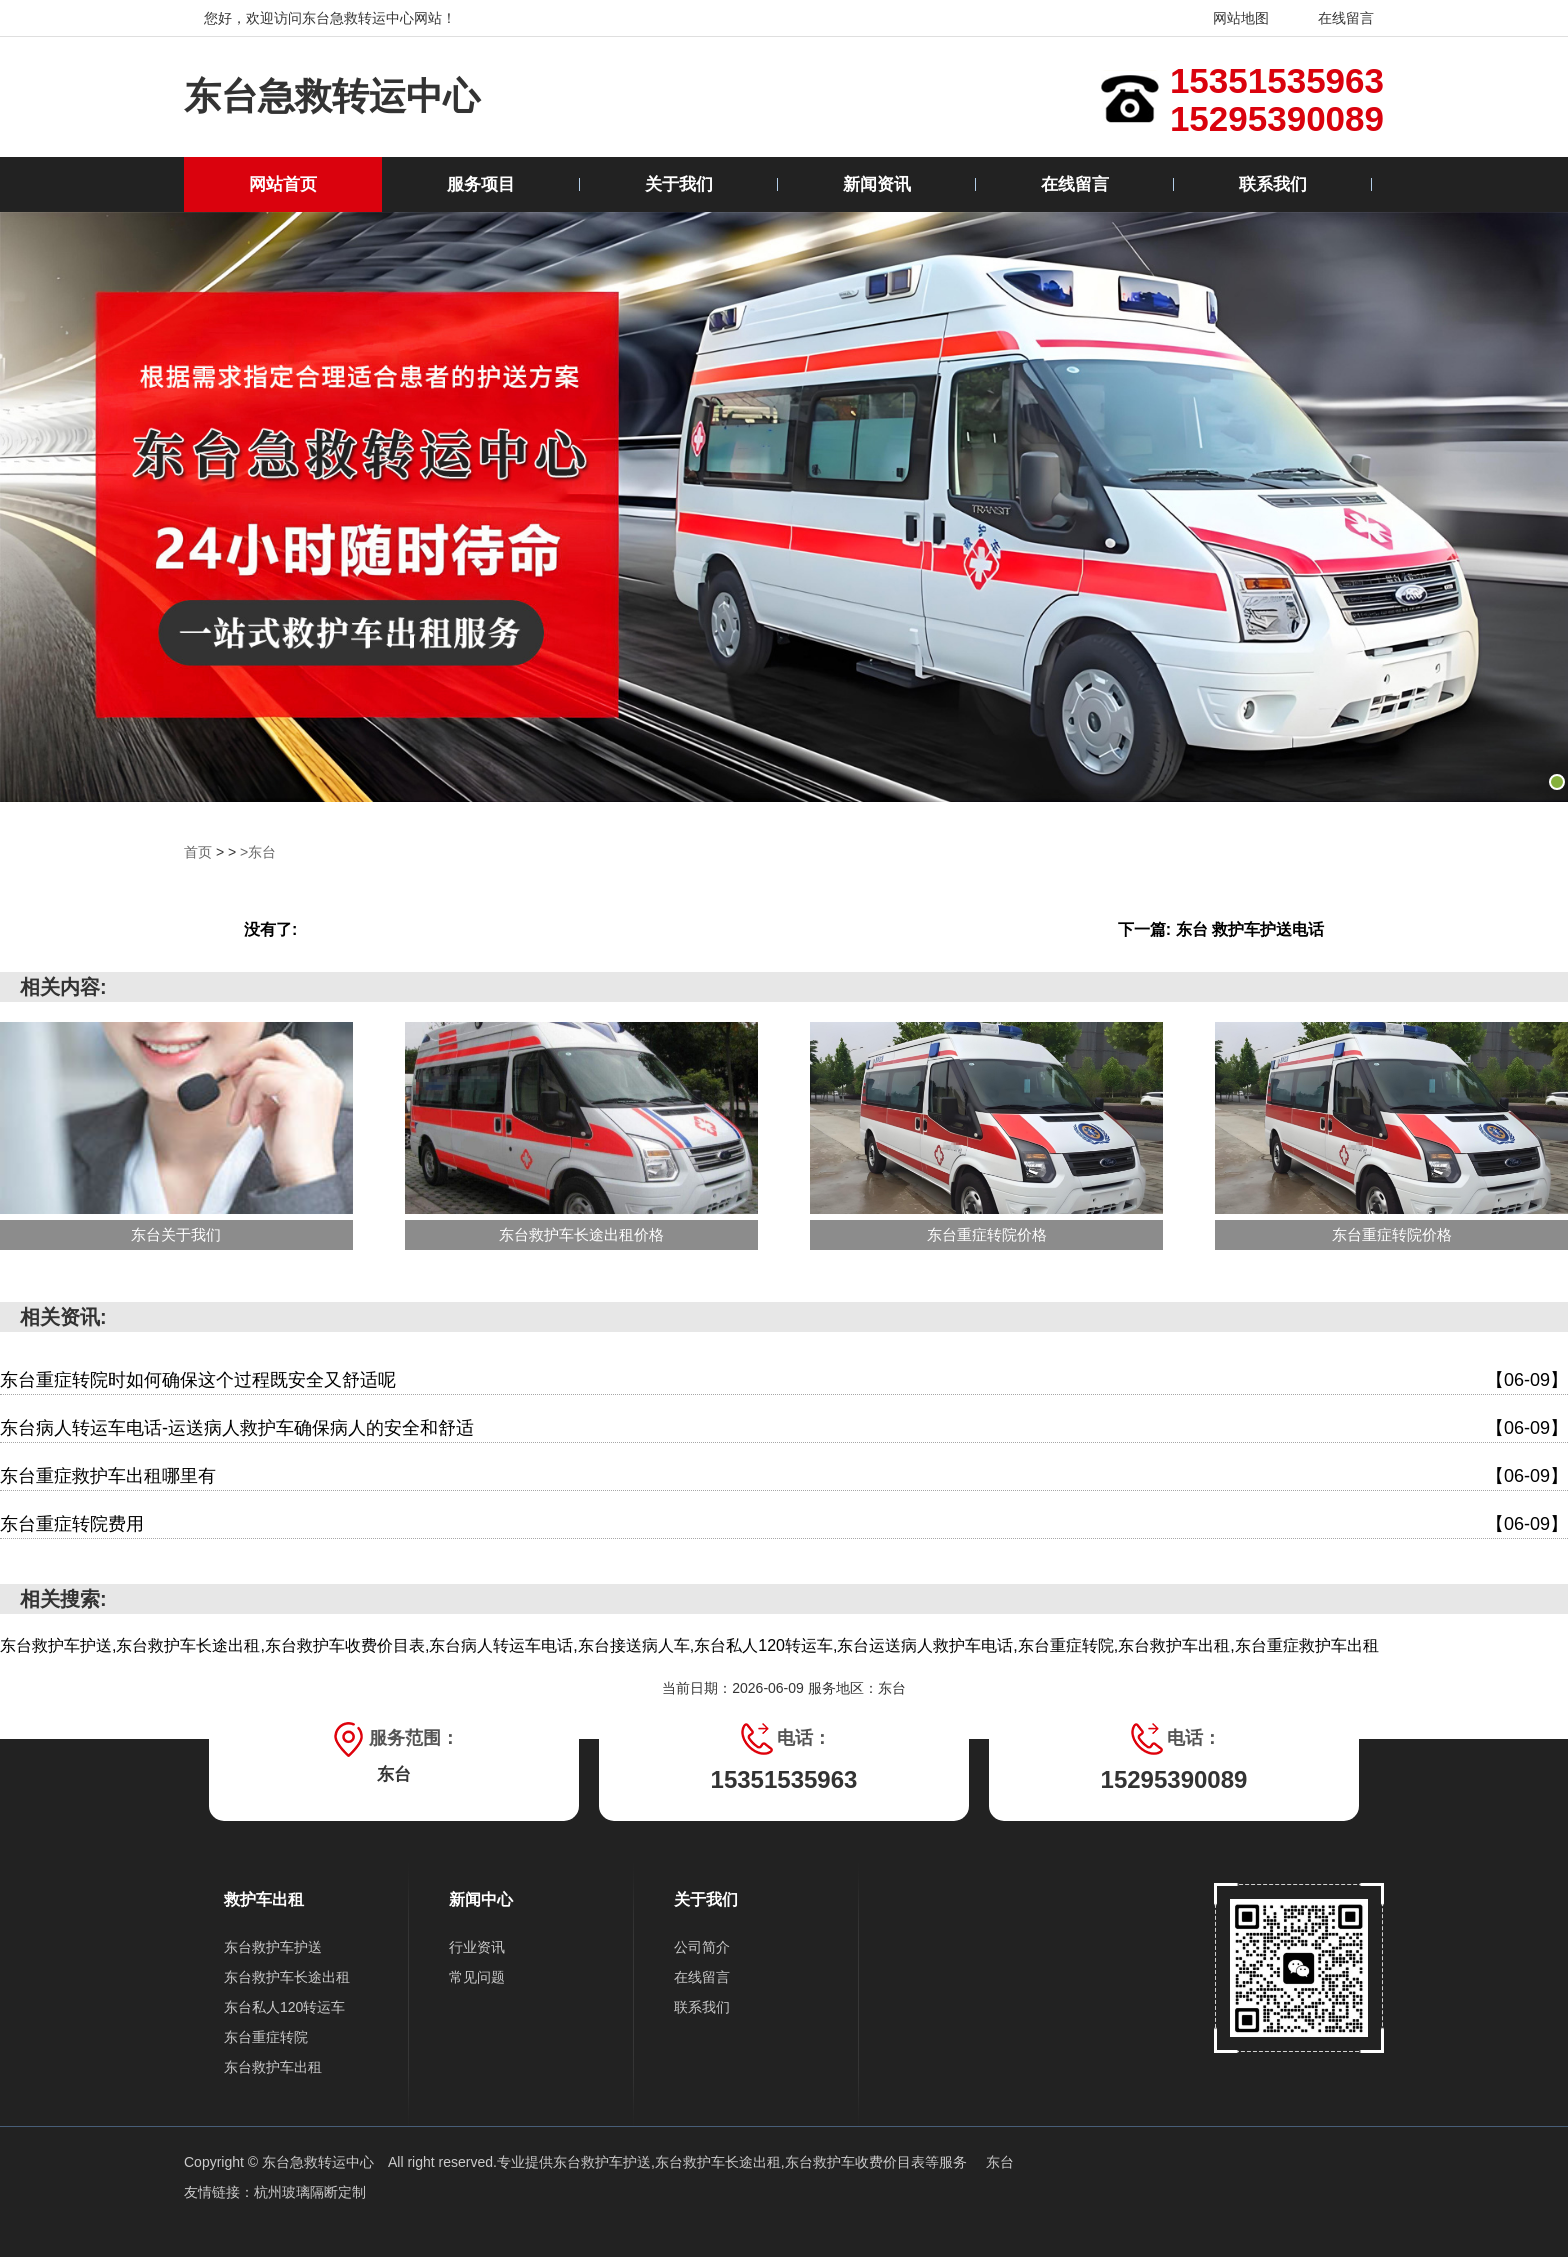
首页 (198, 852)
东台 (1000, 2162)
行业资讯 (477, 1947)
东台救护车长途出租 (287, 1977)
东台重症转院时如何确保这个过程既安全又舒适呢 (784, 1380)
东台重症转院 (266, 2037)
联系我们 (1273, 184)
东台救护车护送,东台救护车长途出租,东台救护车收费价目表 (739, 2162)
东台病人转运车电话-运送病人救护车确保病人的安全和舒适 (784, 1428)
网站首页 (283, 184)
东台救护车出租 (273, 2067)
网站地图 (1228, 18)
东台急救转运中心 (332, 96)
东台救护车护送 (273, 1947)
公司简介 (702, 1947)
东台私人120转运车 (284, 2007)
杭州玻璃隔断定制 (310, 2192)
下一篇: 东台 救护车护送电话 (1221, 929)
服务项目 (481, 184)
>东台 (258, 852)
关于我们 (679, 184)
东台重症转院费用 (784, 1524)
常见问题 (477, 1977)
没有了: (270, 929)
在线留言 (1333, 18)
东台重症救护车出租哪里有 (784, 1476)
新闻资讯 (877, 184)
